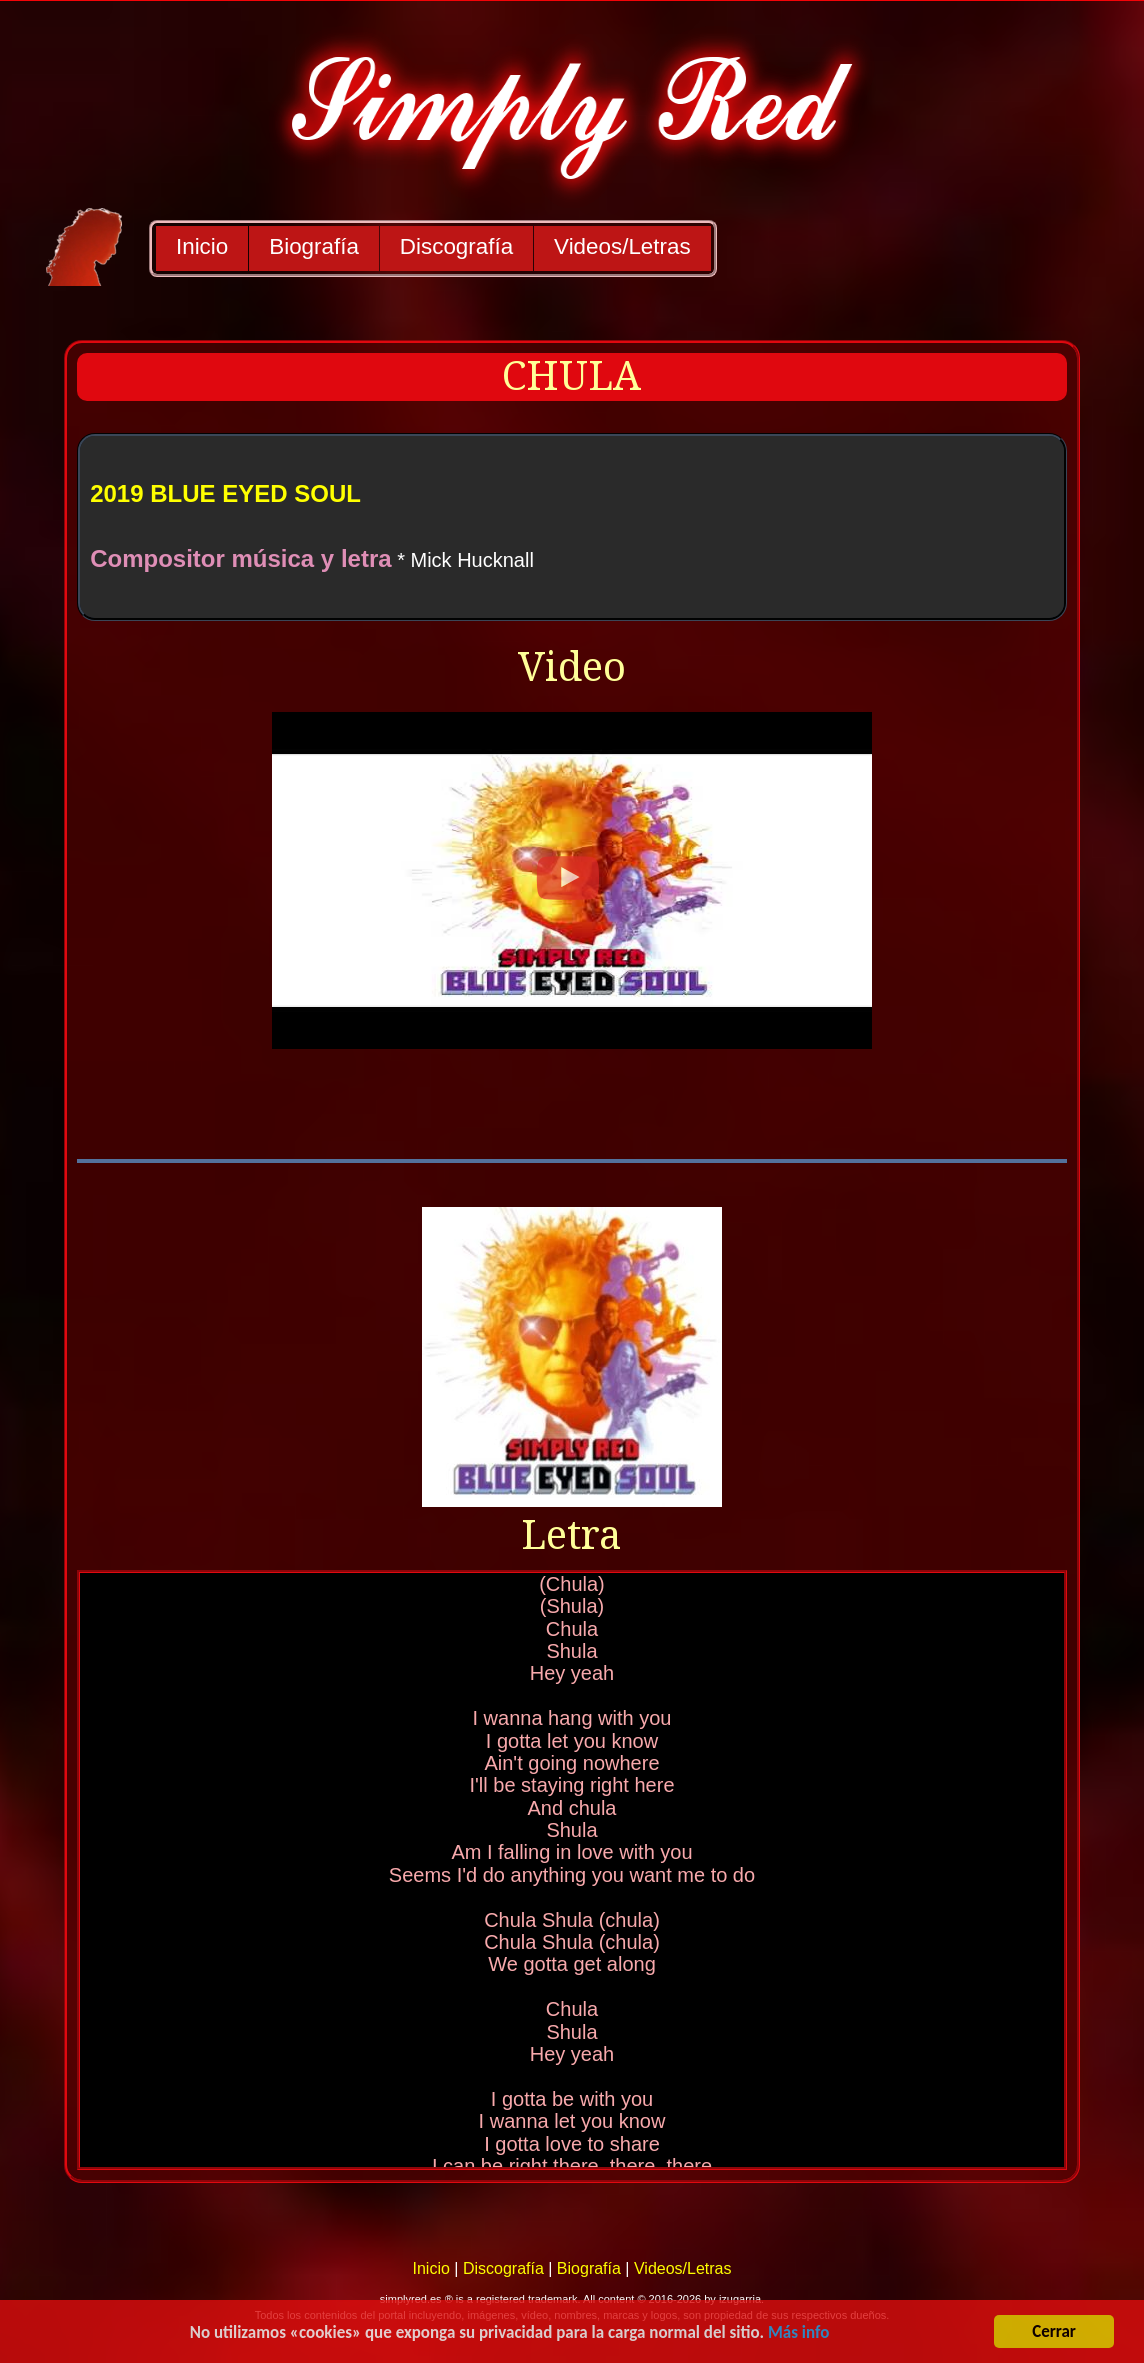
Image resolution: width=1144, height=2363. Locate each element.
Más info (798, 2333)
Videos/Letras (622, 246)
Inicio (202, 246)
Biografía (314, 246)
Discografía (456, 246)
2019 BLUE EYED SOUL (225, 493)
